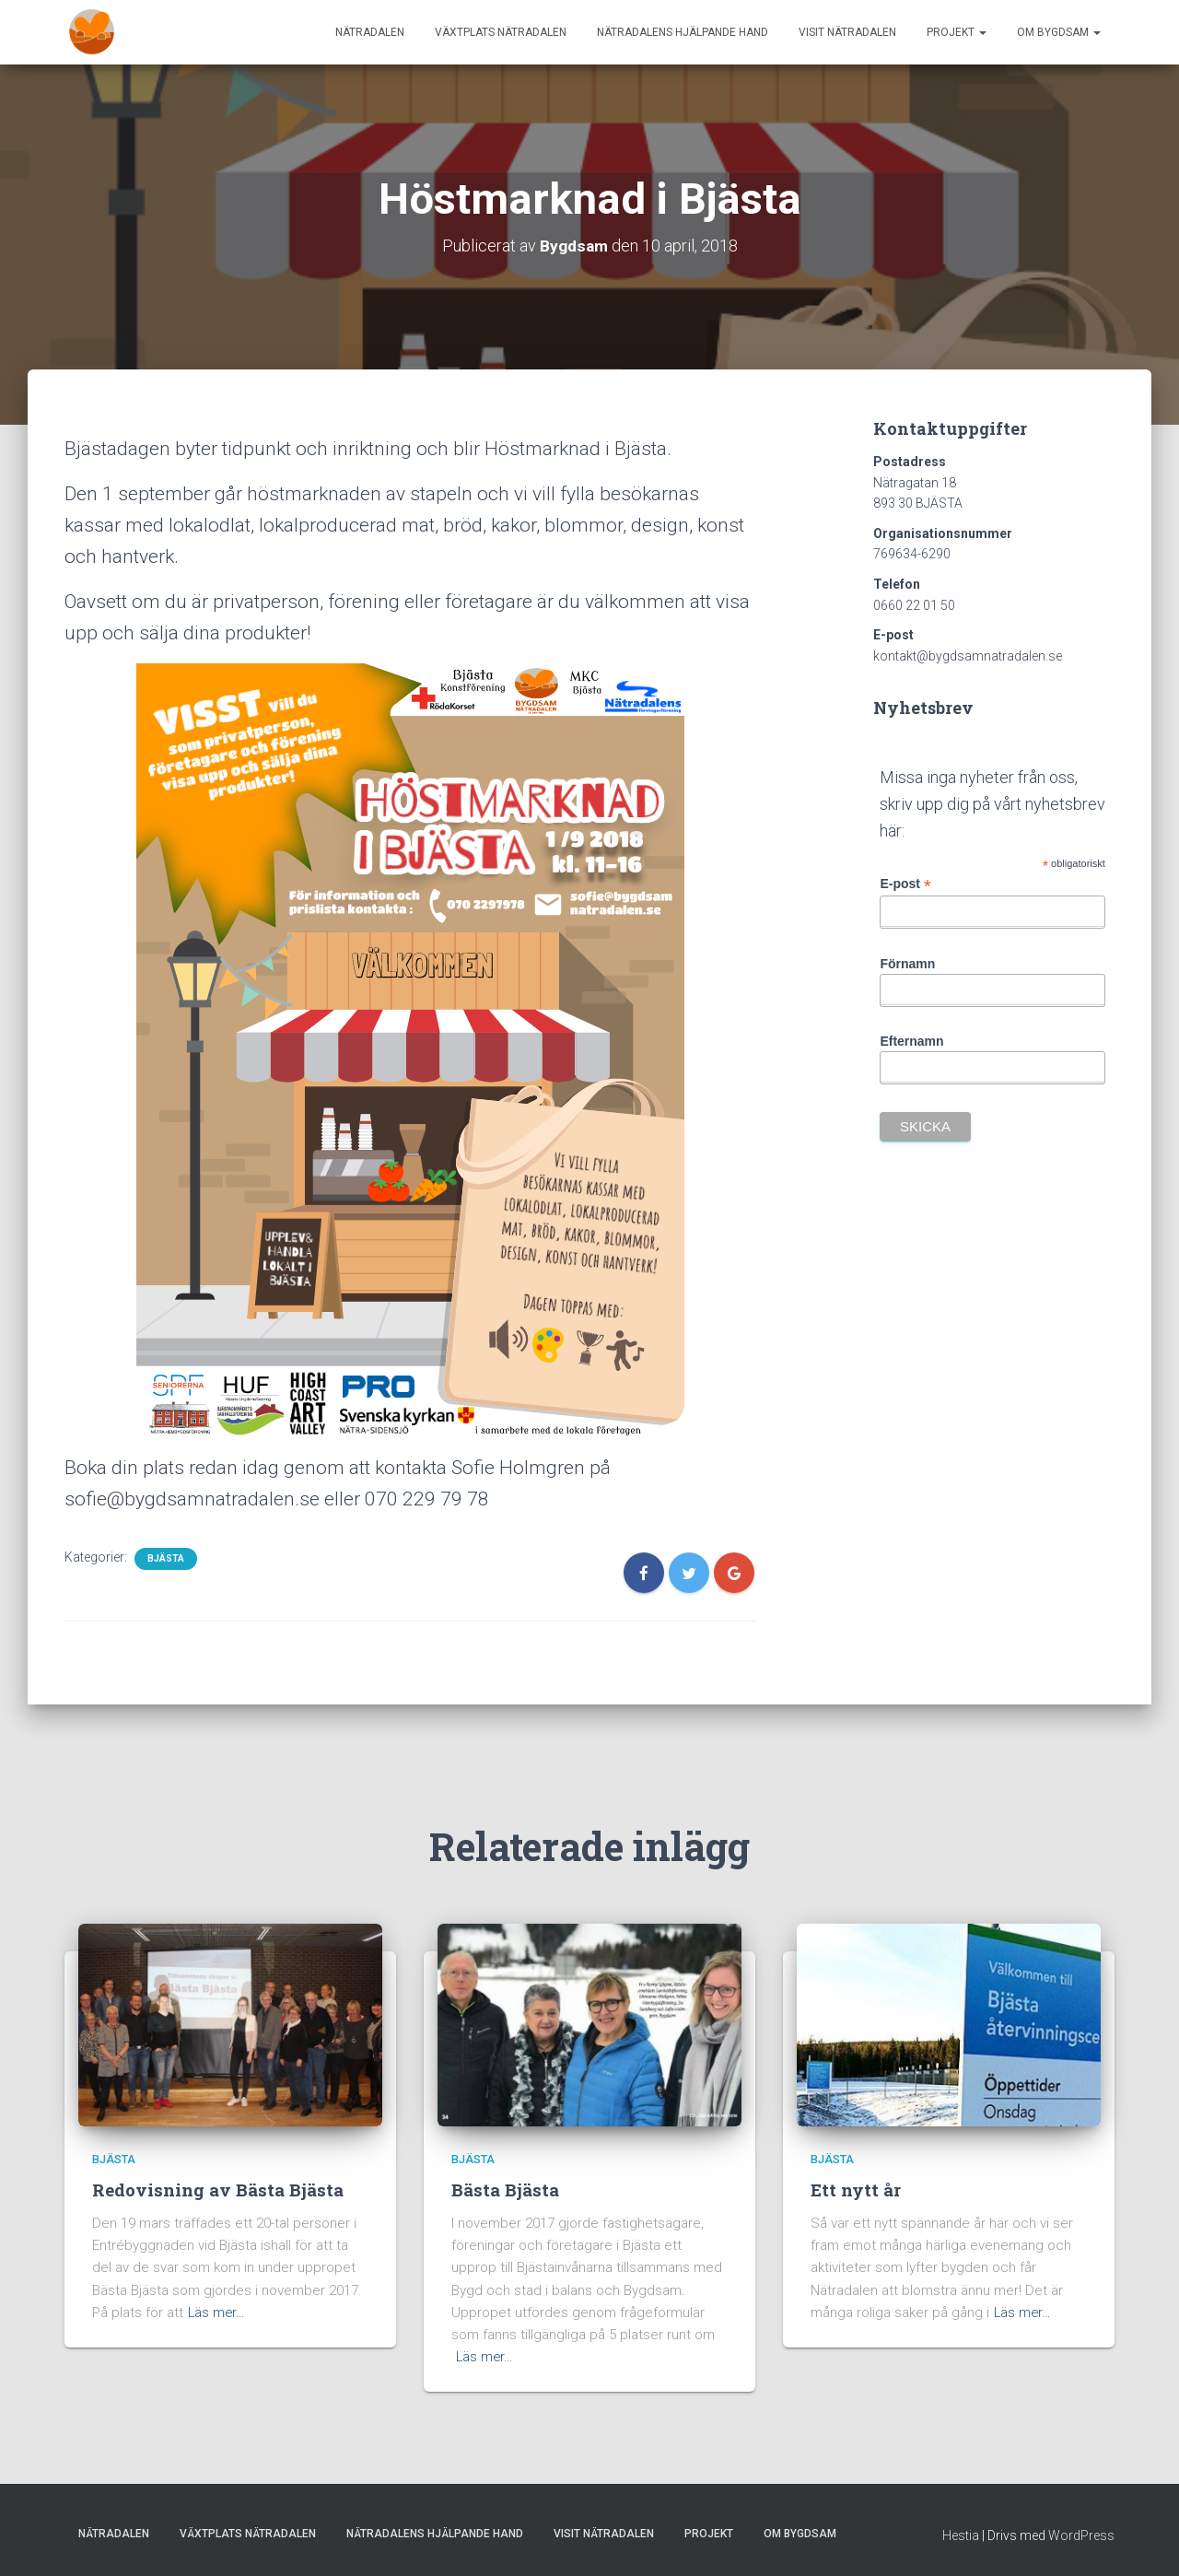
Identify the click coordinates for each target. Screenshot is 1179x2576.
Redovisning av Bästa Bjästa (218, 2189)
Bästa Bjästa (505, 2189)
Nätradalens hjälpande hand (682, 32)
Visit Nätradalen (847, 32)
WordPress (1081, 2534)
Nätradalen (369, 32)
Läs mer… (217, 2311)
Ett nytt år (856, 2189)
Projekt (956, 32)
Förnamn (907, 963)
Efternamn (911, 1041)
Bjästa (165, 1558)
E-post (905, 884)
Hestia (960, 2534)
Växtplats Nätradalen (500, 32)
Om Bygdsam (1059, 32)
